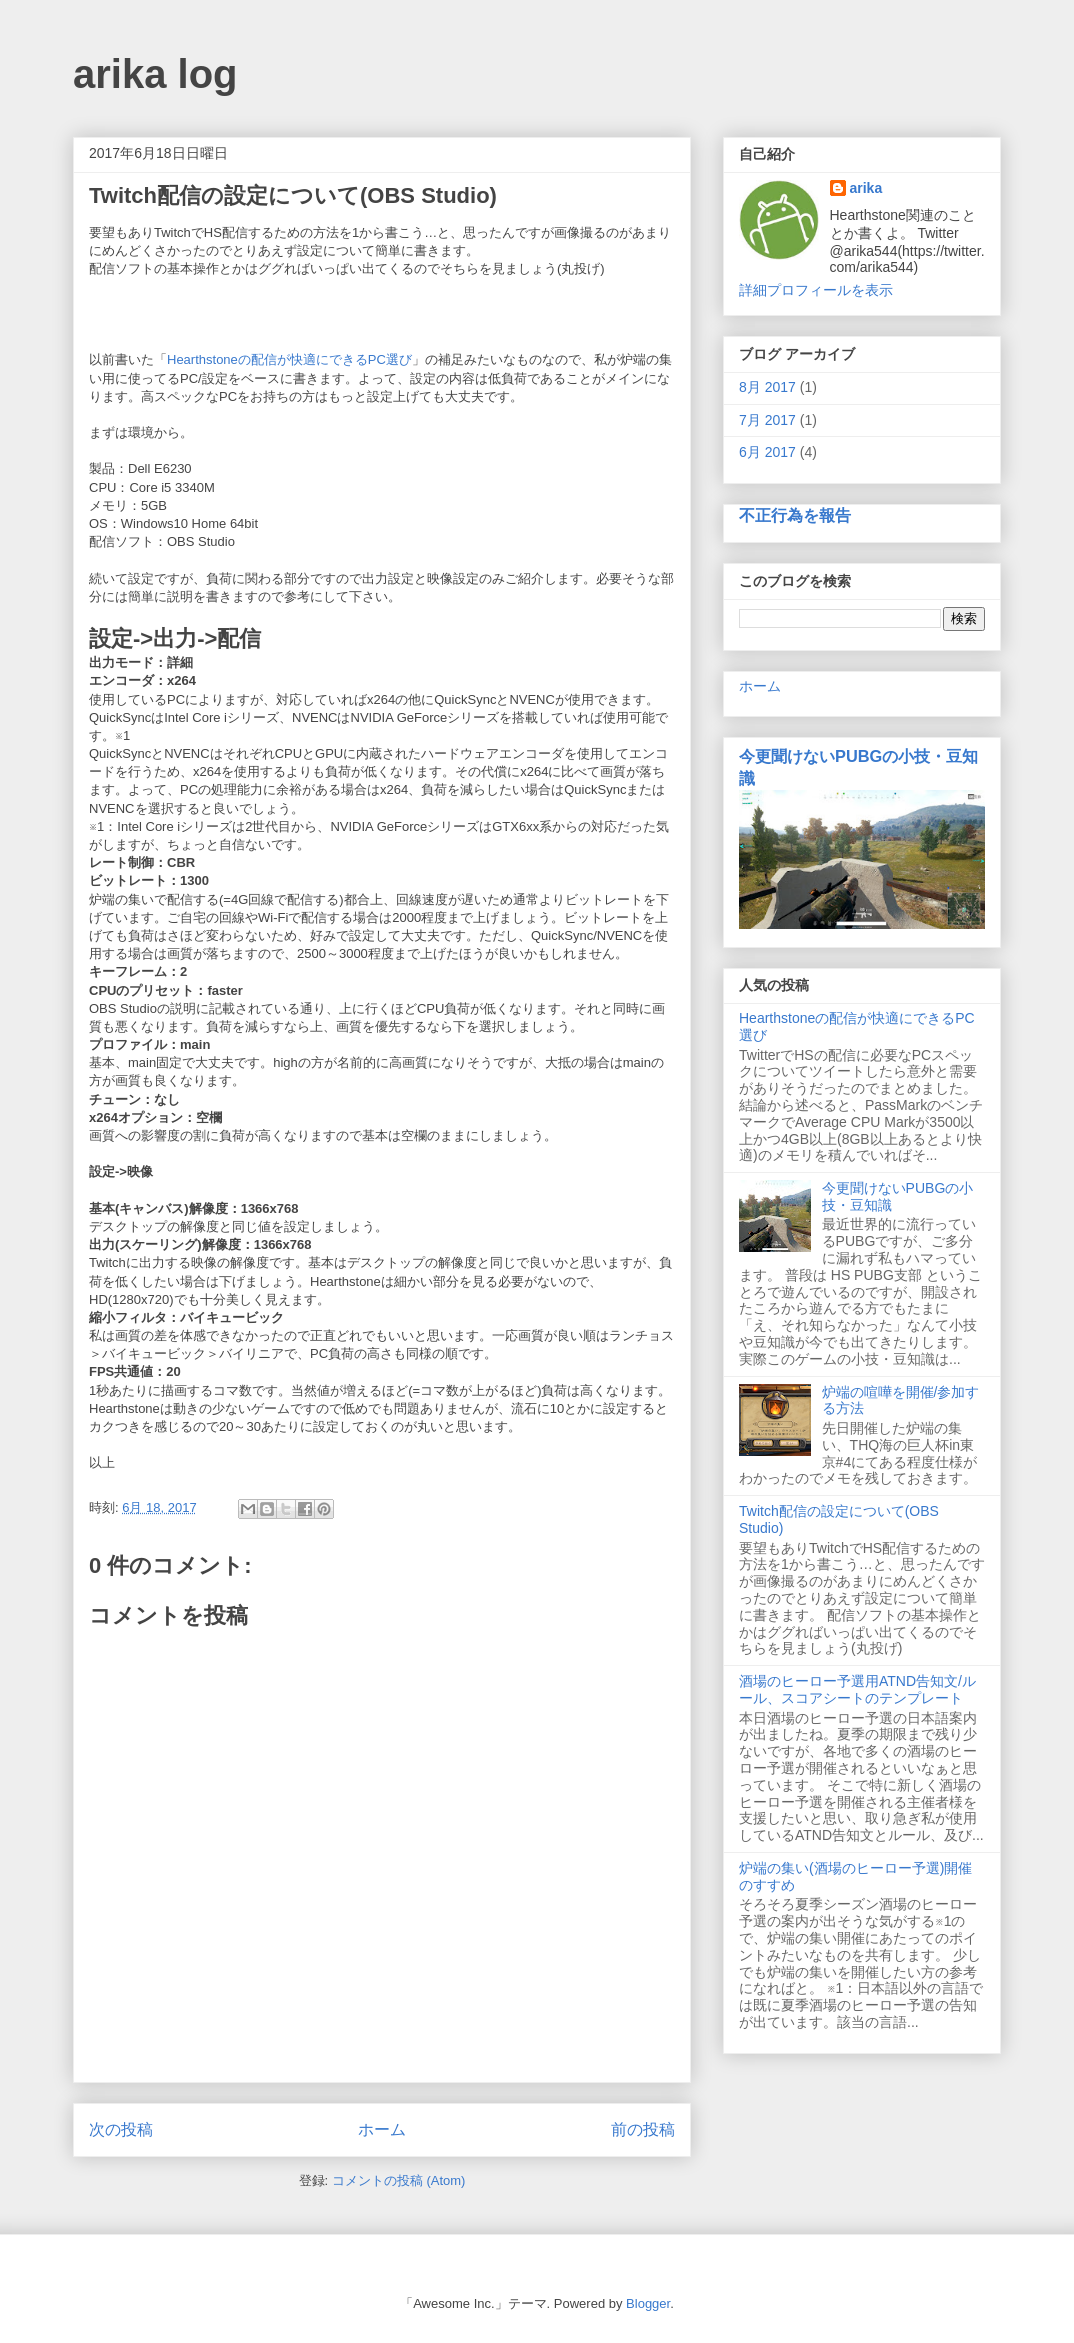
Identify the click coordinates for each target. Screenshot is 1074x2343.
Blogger (648, 2303)
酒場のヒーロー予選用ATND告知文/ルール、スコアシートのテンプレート (857, 1689)
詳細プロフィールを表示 (816, 290)
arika (866, 188)
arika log (155, 74)
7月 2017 (767, 420)
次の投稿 (121, 2129)
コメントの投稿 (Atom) (399, 2180)
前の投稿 (643, 2129)
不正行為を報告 (795, 515)
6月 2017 (767, 452)
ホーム (382, 2129)
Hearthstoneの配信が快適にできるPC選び (289, 359)
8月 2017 (767, 387)
